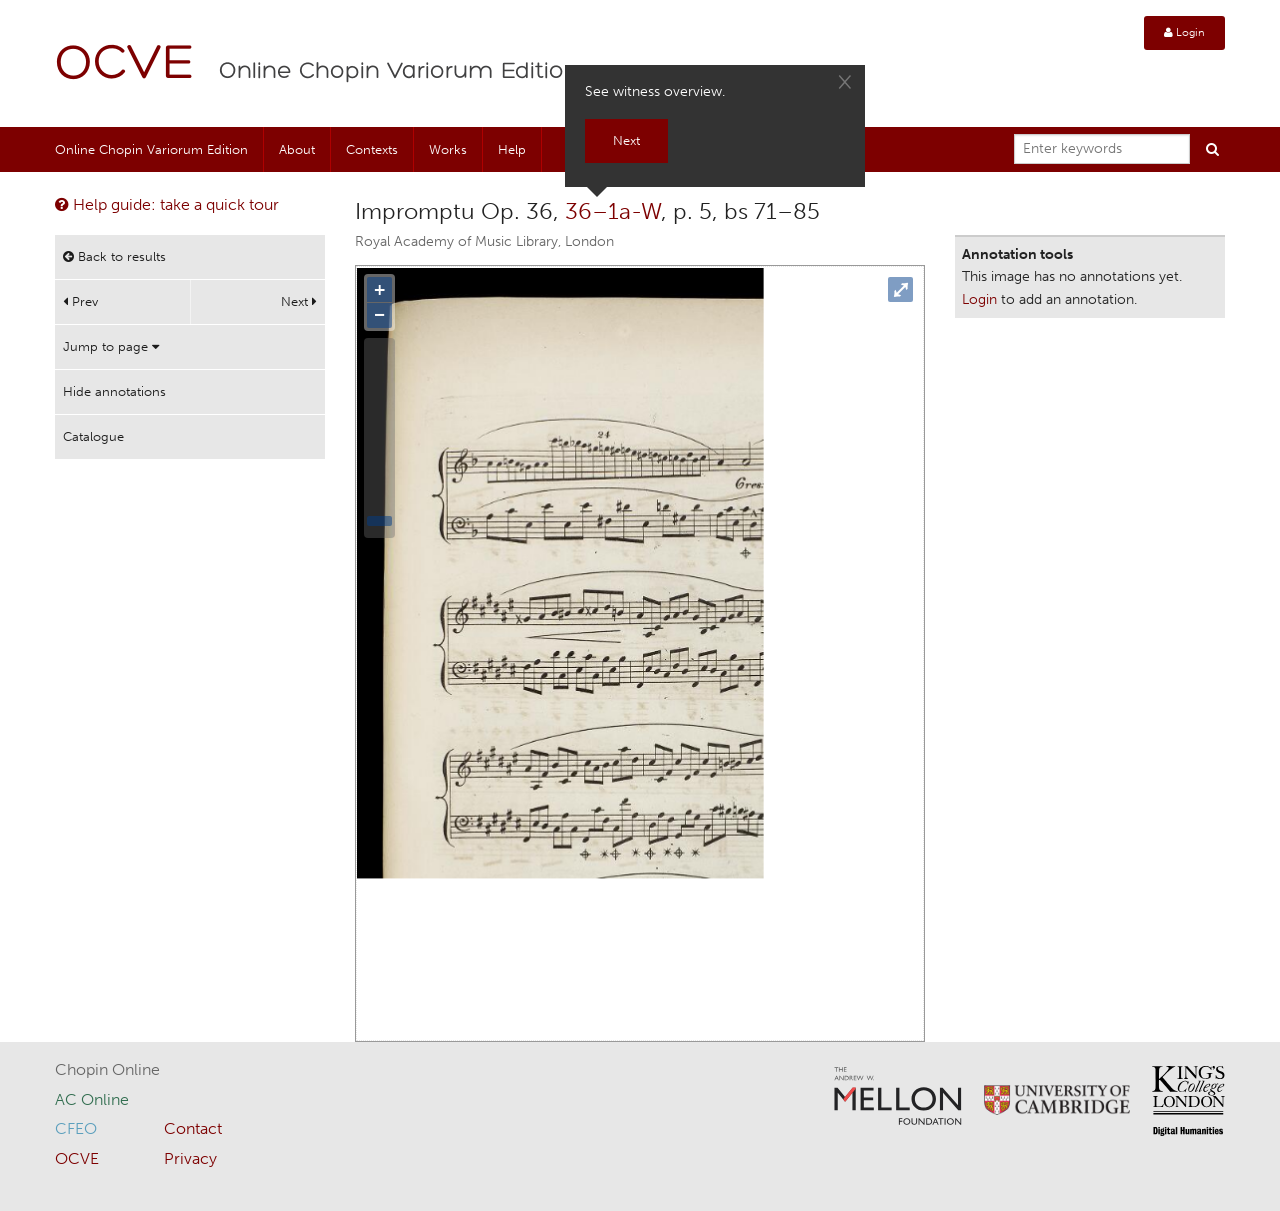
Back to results (114, 256)
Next (299, 301)
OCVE (125, 65)
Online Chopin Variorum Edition (399, 72)
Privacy (190, 1158)
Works (448, 149)
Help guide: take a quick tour (167, 204)
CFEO (76, 1128)
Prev (80, 301)
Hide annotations (114, 391)
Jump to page (111, 346)
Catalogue (93, 436)
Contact (193, 1128)
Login (1184, 32)
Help (512, 149)
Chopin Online (107, 1069)
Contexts (372, 149)
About (297, 149)
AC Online (92, 1099)
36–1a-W (613, 211)
